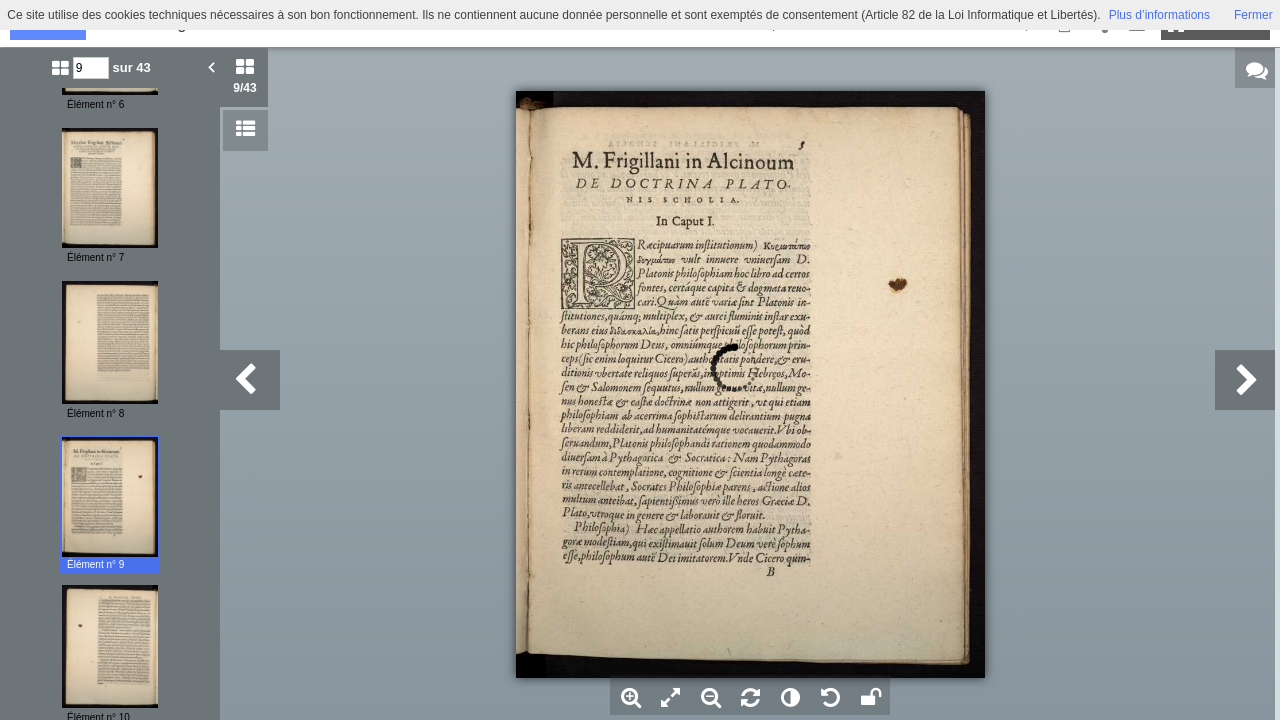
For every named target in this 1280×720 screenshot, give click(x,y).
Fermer (1253, 15)
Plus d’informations (1159, 15)
